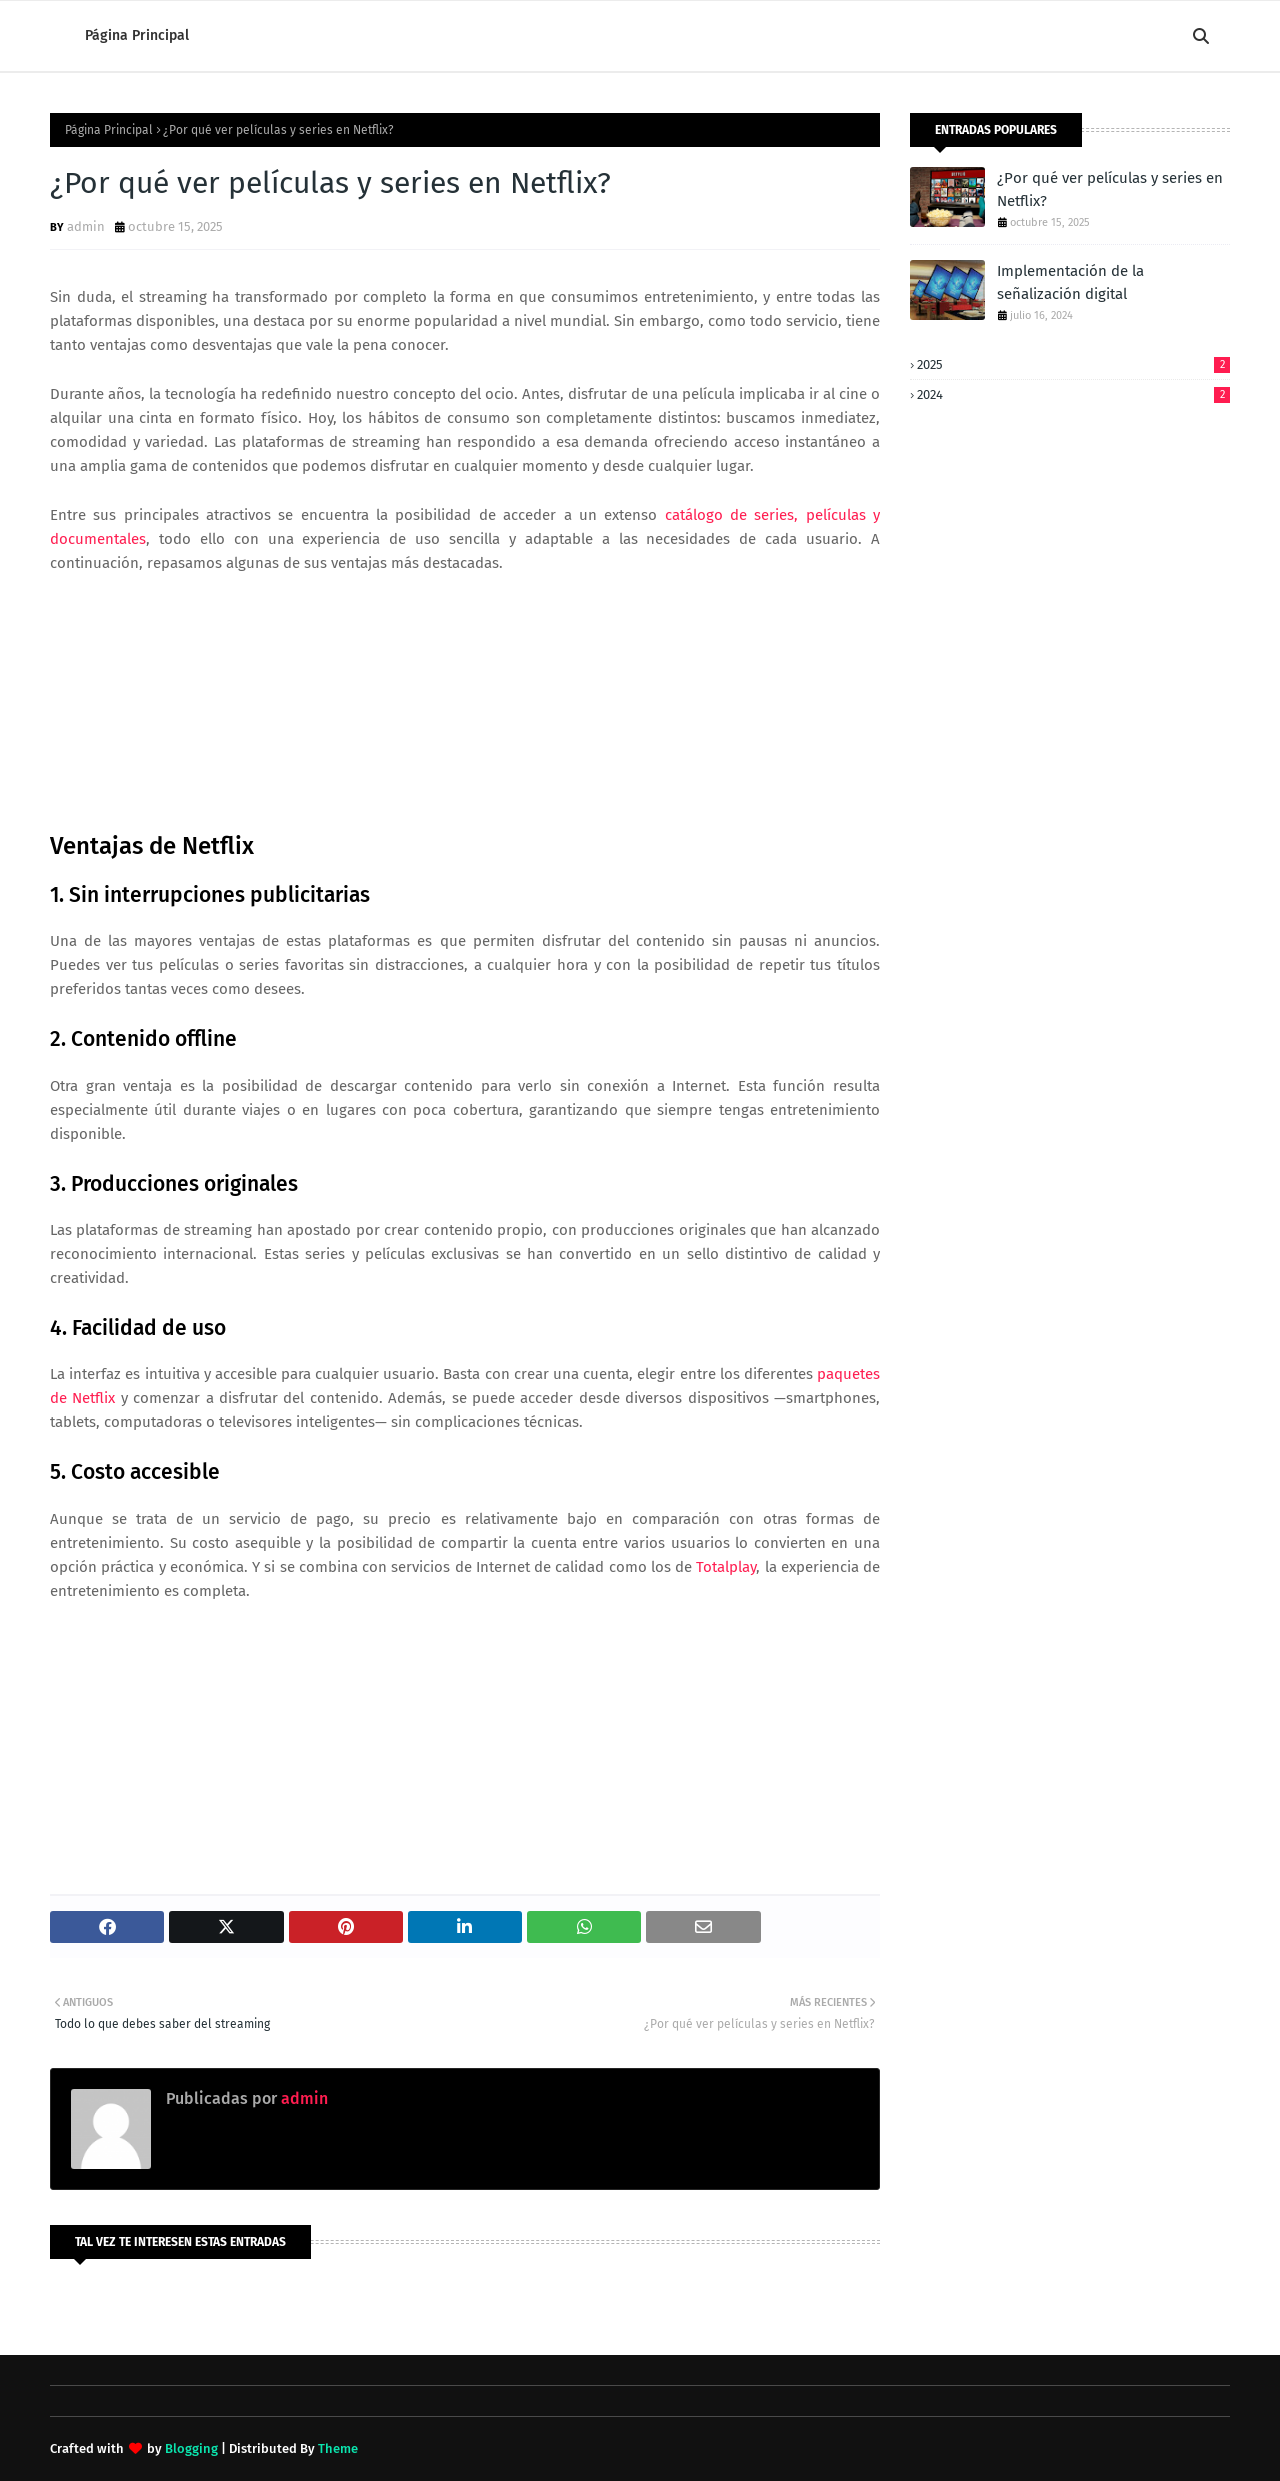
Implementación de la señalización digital (1070, 282)
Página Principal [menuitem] (137, 35)
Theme (338, 2448)
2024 (1073, 394)
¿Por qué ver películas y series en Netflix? (1110, 189)
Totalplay (726, 1567)
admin (86, 226)
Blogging (191, 2448)
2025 (1073, 364)
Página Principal (109, 130)
